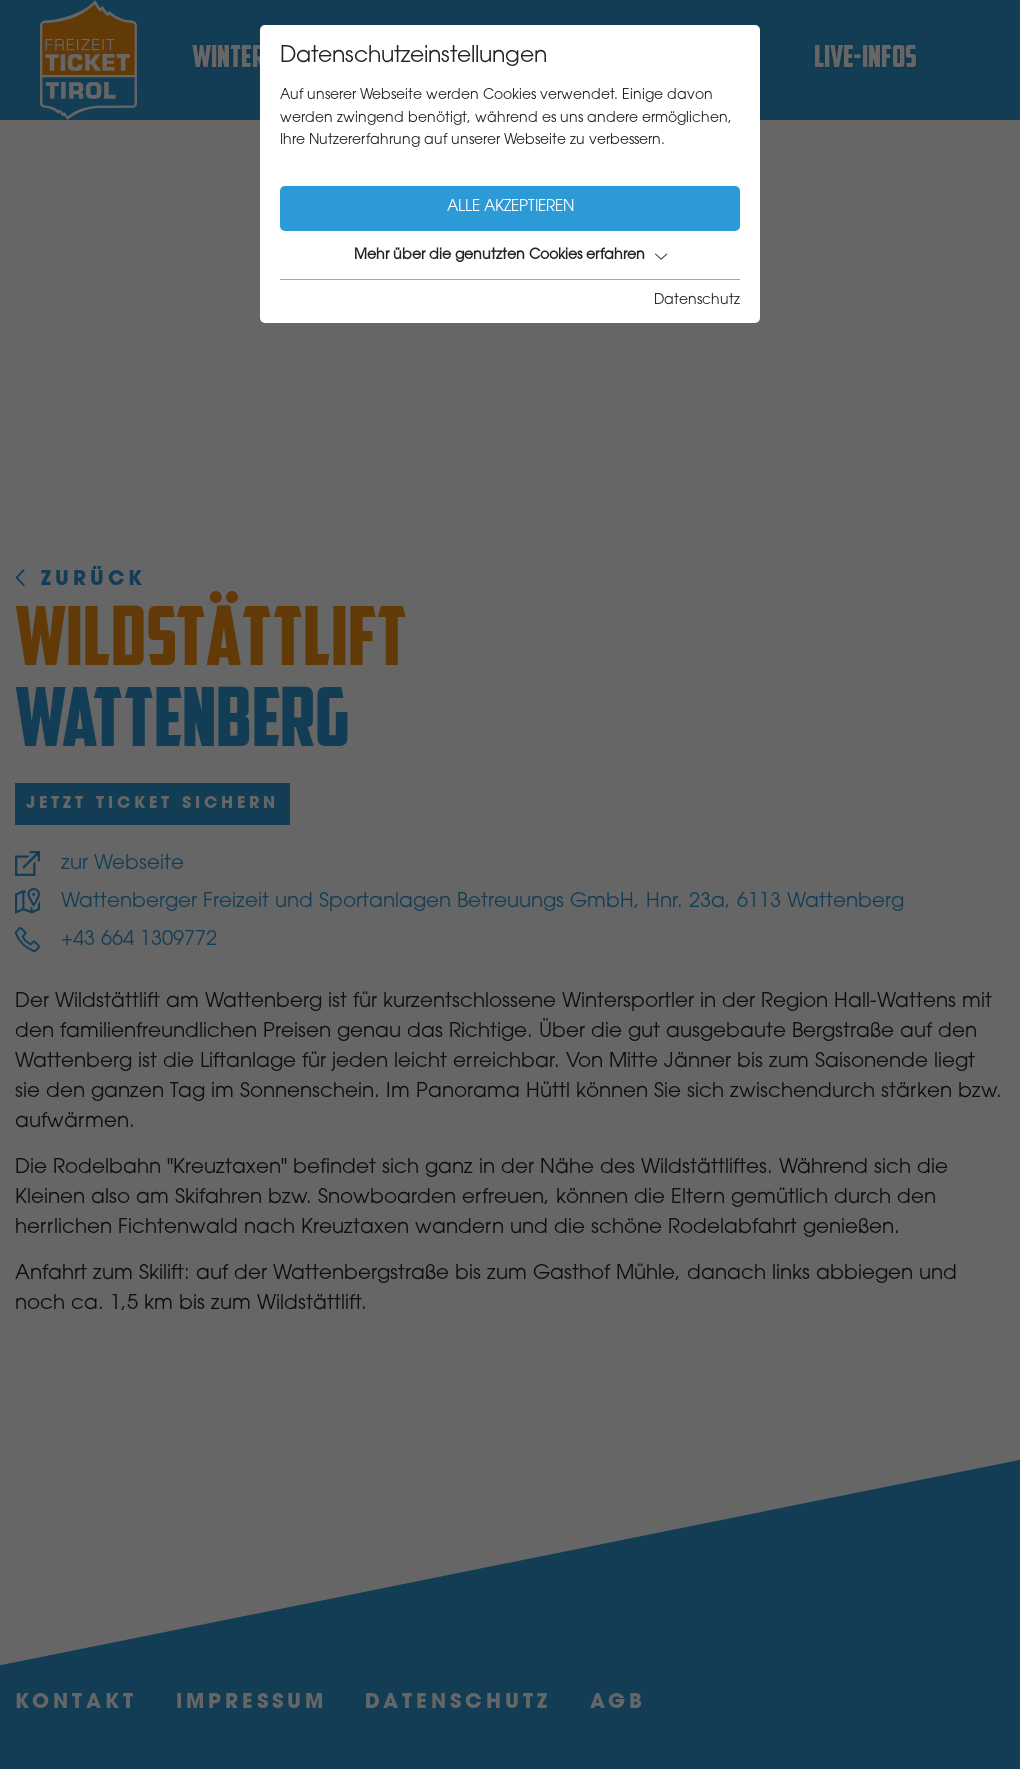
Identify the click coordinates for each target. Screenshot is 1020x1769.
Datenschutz (697, 301)
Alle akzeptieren (510, 207)
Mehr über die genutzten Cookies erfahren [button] (510, 256)
